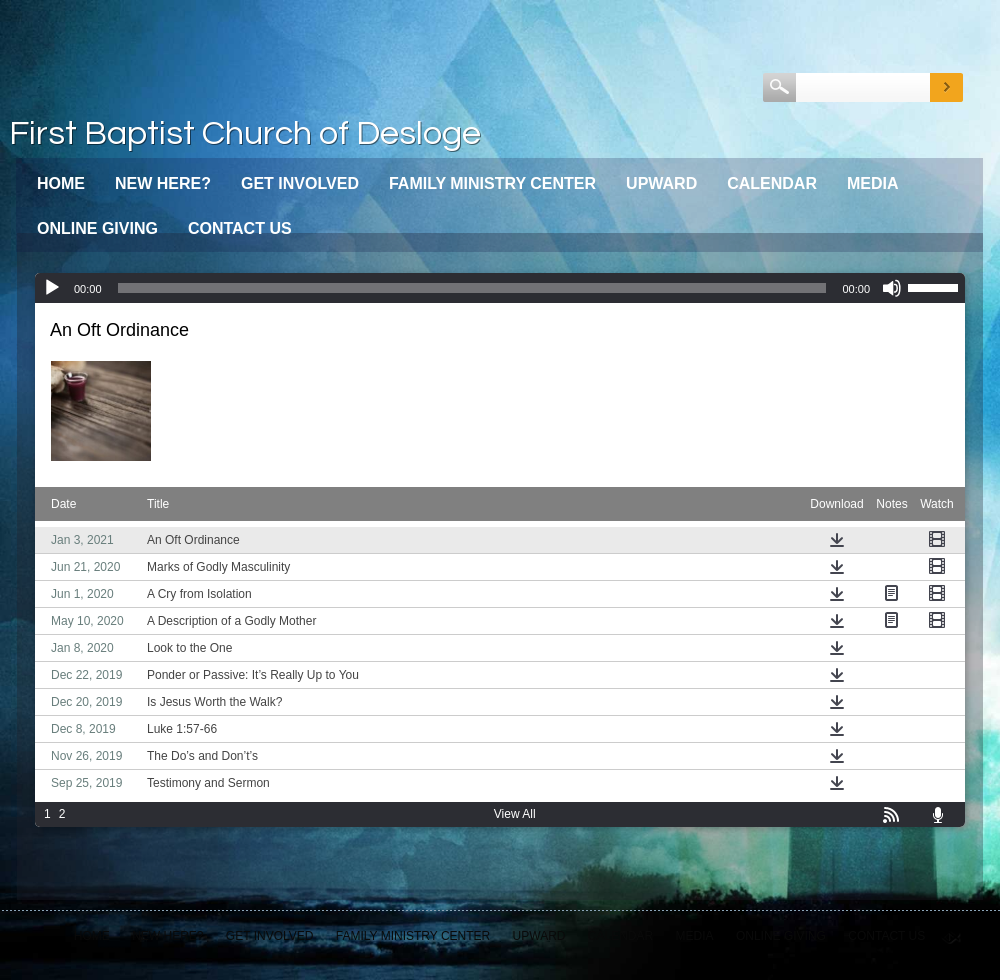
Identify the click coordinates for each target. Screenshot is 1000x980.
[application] (500, 288)
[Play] (52, 288)
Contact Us (240, 228)
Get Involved (300, 183)
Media (873, 183)
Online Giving (97, 228)
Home (61, 183)
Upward (661, 183)
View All (515, 814)
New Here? (163, 183)
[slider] (472, 288)
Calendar (772, 183)
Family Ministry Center (492, 183)
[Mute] (892, 288)
